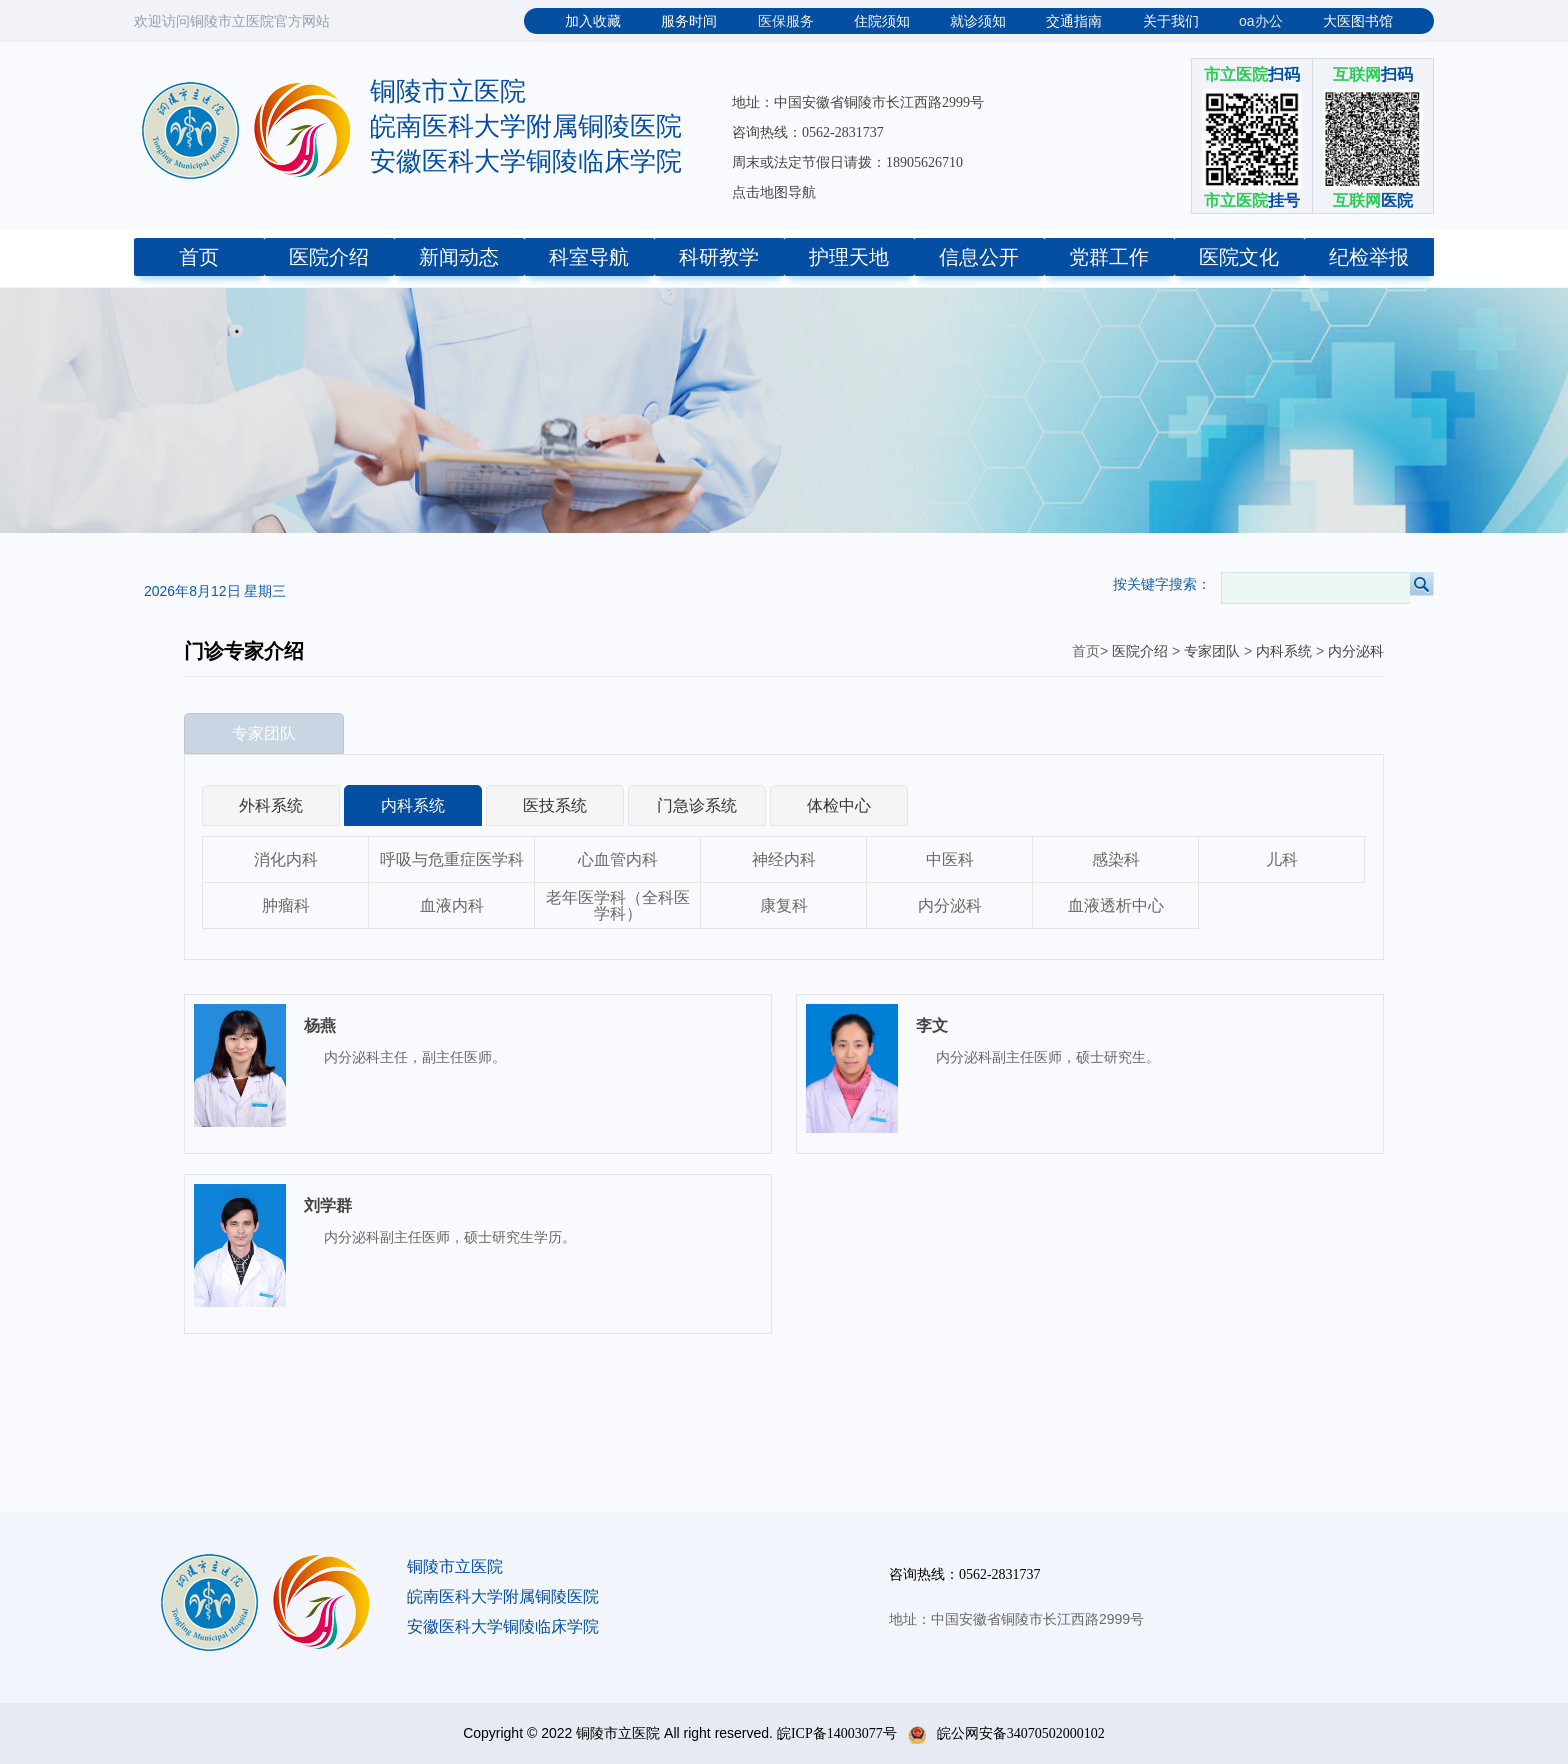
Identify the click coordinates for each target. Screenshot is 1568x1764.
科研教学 (719, 257)
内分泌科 (1356, 651)
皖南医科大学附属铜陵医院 (526, 126)
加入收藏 (593, 21)
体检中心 (839, 805)
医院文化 (1239, 257)
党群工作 (1109, 257)
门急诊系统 (697, 805)
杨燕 (320, 1025)
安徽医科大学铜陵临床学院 (526, 161)
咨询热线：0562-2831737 (808, 132)
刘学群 (328, 1205)
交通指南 (1074, 21)
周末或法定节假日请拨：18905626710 (847, 162)
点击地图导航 (774, 192)
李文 (932, 1025)
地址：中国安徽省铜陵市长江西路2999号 (858, 102)
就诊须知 (978, 21)
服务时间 (689, 21)
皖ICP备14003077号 (837, 1733)
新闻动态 (459, 257)
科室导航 (589, 257)
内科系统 (1284, 651)
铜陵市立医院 (448, 91)
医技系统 (555, 805)
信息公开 (979, 257)
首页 (199, 257)
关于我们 (1171, 21)
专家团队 (1212, 651)
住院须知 (882, 21)
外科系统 (271, 805)
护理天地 (849, 257)
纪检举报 (1369, 257)
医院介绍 (329, 257)
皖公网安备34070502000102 (1006, 1733)
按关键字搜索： (1162, 584)
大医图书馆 (1358, 21)
